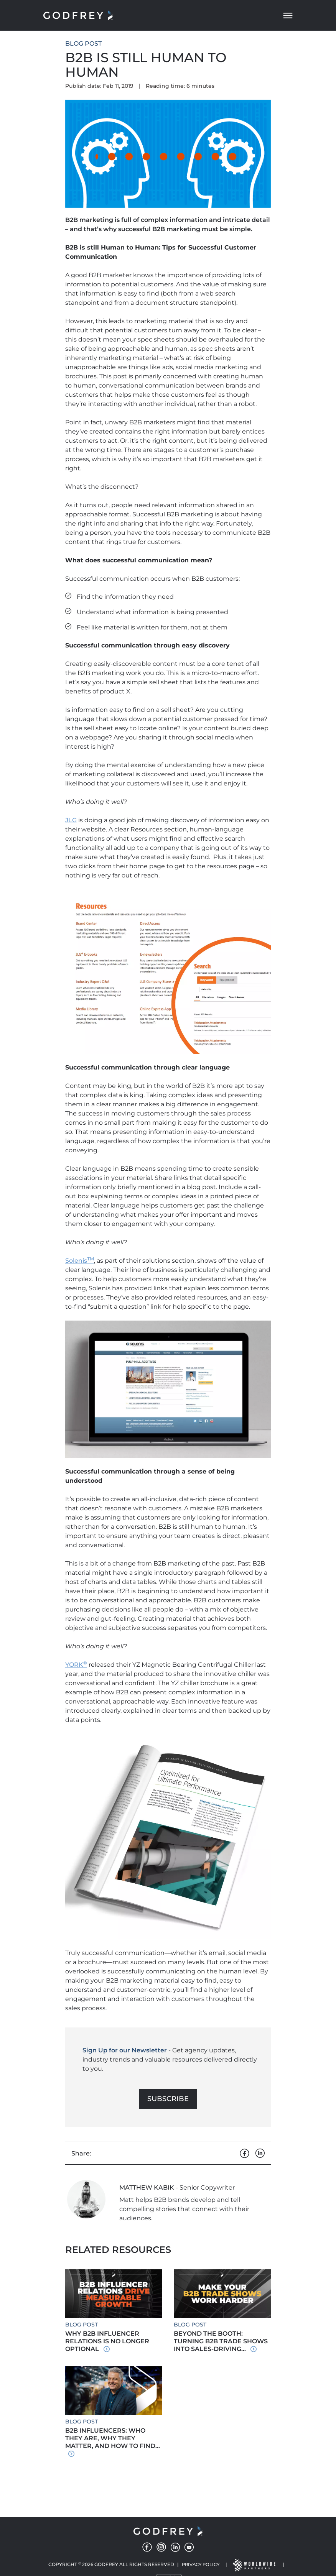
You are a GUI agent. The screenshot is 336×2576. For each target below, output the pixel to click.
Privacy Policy (200, 2565)
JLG (71, 820)
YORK (76, 1664)
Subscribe (168, 2099)
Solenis (79, 1260)
